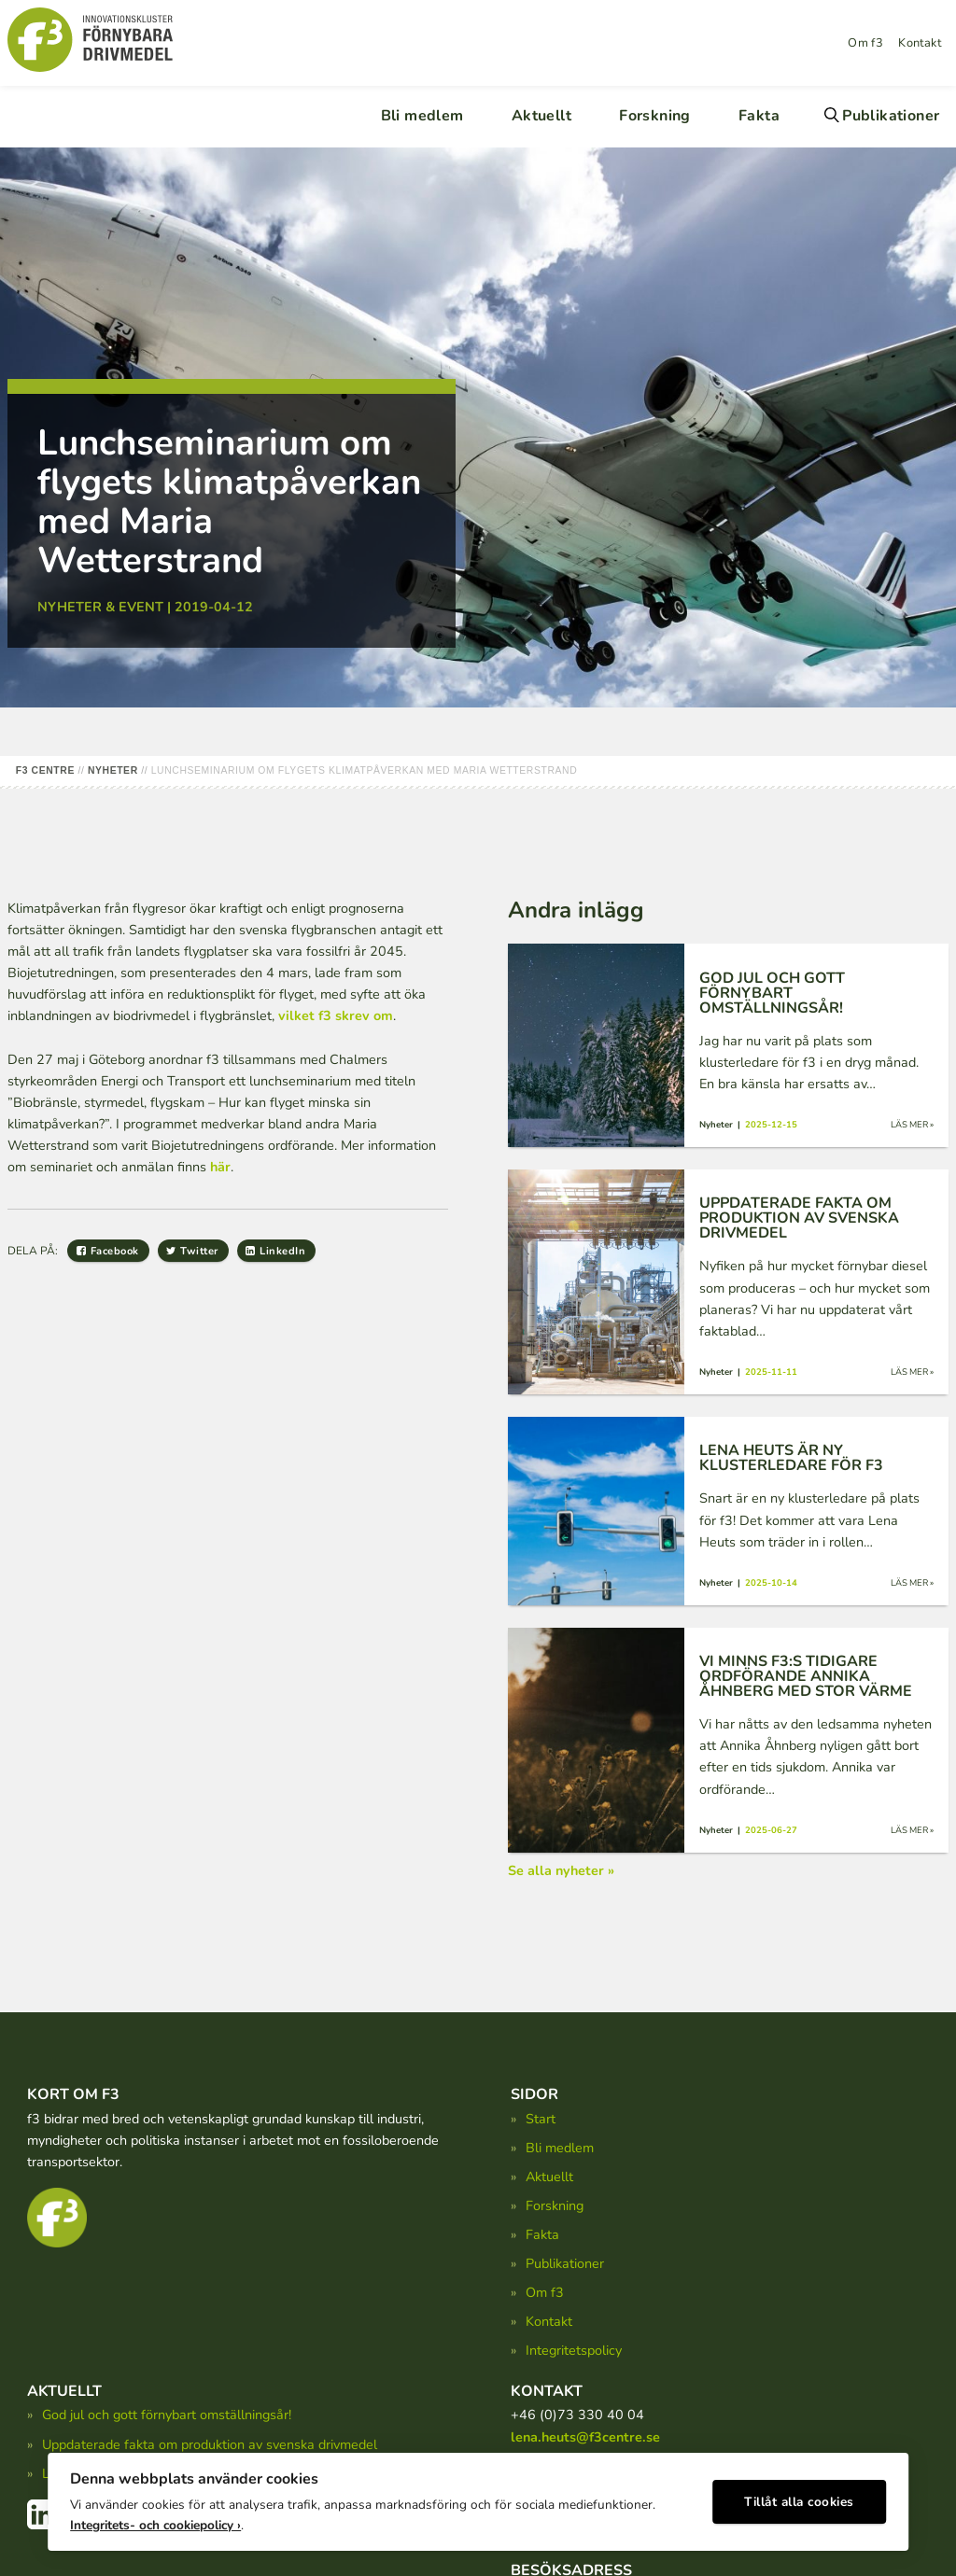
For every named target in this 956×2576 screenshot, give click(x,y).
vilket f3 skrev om (335, 1015)
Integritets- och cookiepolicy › (155, 2520)
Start (540, 2118)
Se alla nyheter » (561, 1870)
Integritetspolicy (574, 2350)
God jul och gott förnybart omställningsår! (166, 2414)
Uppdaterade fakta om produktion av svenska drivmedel (209, 2444)
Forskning (655, 115)
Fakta (759, 115)
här (220, 1166)
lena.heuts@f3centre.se (585, 2437)
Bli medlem (422, 115)
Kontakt (919, 43)
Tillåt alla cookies (799, 2497)
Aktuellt (541, 115)
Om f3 (865, 43)
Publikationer (890, 115)
